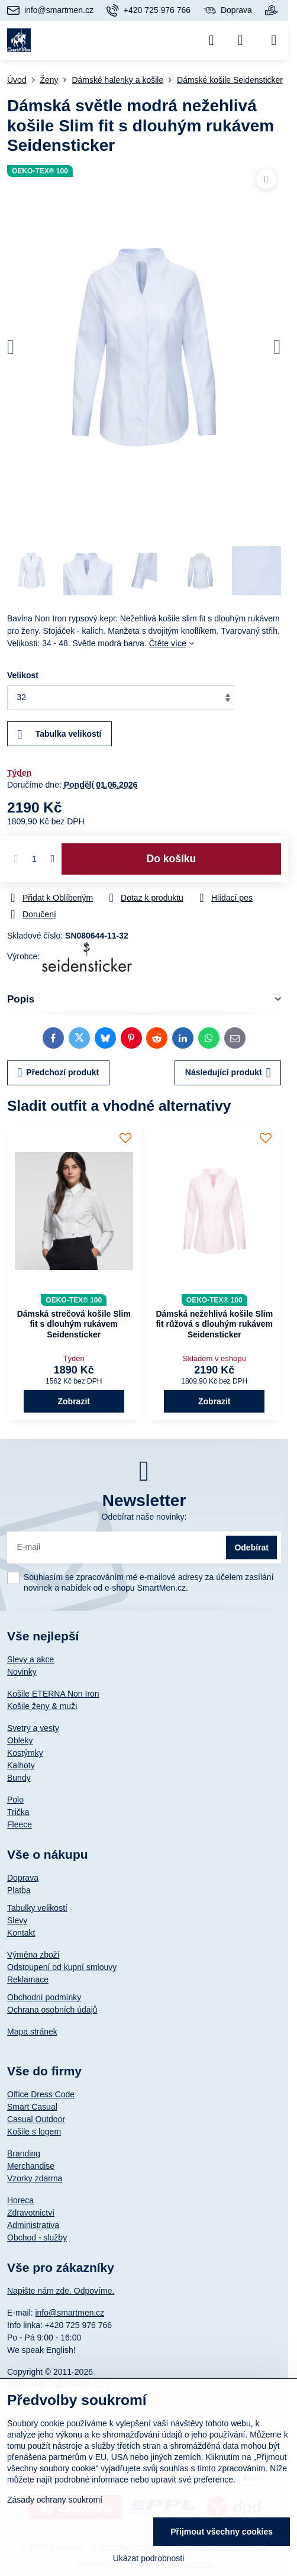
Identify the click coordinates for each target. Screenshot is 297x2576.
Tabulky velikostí (37, 1908)
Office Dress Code (41, 2094)
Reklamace (28, 1979)
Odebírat (251, 1547)
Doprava (22, 1877)
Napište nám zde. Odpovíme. (60, 2290)
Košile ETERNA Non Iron (53, 1693)
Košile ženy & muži (42, 1706)
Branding (23, 2153)
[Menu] (274, 40)
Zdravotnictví (30, 2212)
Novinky (22, 1672)
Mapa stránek (32, 2031)
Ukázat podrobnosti (149, 2558)
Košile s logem (34, 2131)
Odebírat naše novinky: (144, 1516)
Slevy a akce (30, 1659)
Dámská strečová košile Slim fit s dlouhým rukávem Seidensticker (74, 1324)
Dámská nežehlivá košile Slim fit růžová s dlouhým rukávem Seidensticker (214, 1324)
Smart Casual (32, 2106)
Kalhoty (21, 1765)
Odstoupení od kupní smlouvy (62, 1967)
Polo (15, 1799)
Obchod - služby (37, 2237)
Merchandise (30, 2166)
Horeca (20, 2200)
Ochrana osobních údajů (52, 2009)
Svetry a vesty (33, 1728)
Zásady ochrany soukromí (54, 2499)
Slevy (17, 1920)
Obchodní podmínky (44, 1997)
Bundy (19, 1777)
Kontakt (21, 1932)
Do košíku (171, 859)
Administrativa (33, 2225)
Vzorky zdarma (34, 2178)
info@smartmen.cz (69, 2312)
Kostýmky (25, 1753)
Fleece (19, 1824)
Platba (19, 1890)
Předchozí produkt (58, 1072)
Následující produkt (228, 1072)
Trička (18, 1812)
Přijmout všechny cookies (221, 2531)
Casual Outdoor (36, 2119)
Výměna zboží (33, 1954)
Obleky (20, 1740)
